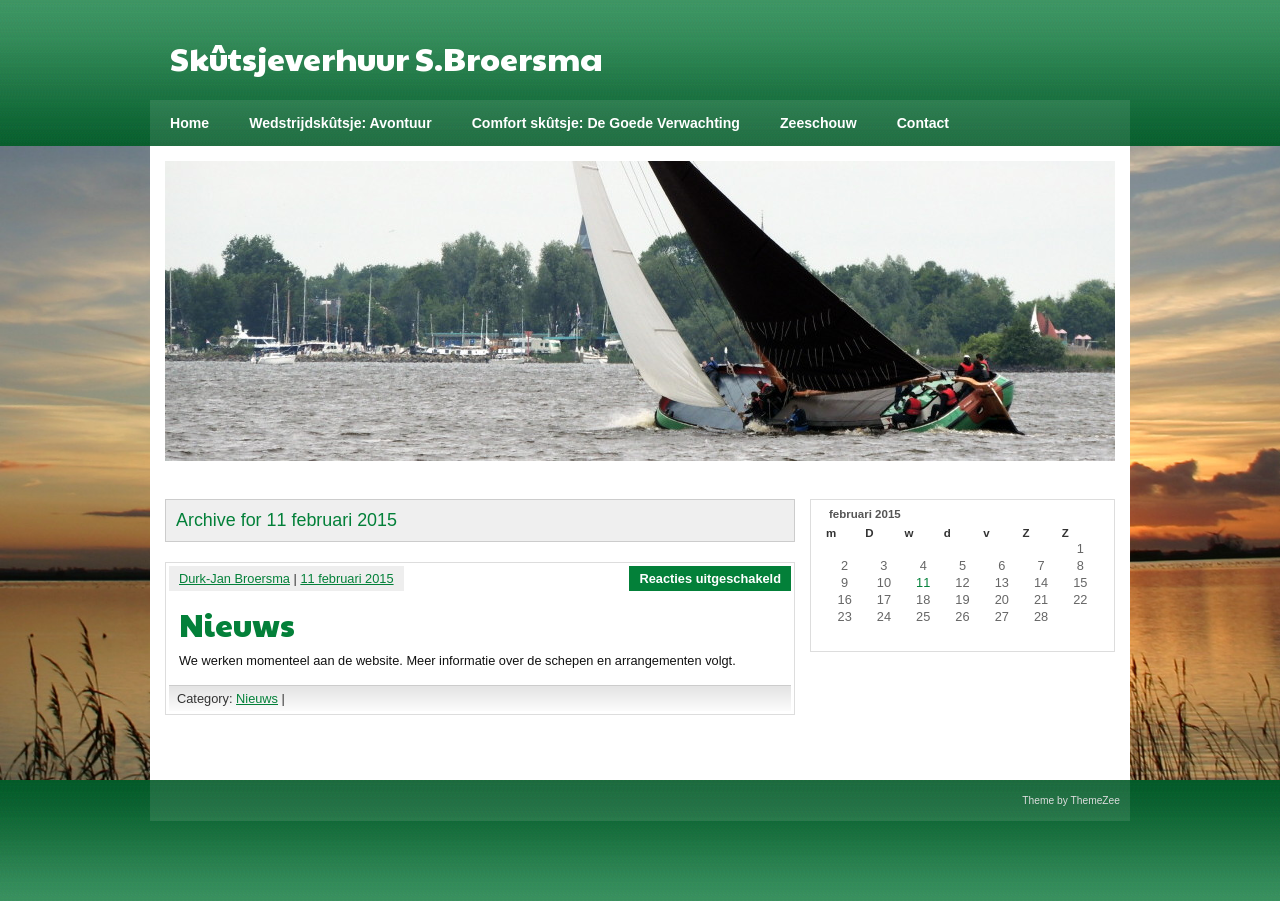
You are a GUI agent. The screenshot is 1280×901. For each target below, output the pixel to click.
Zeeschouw (818, 123)
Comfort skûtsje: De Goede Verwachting (606, 123)
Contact (923, 123)
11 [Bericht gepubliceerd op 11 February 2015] (923, 582)
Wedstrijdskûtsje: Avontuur (340, 123)
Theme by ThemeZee (1071, 800)
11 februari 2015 (346, 578)
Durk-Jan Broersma (234, 578)
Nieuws (237, 623)
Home (189, 123)
